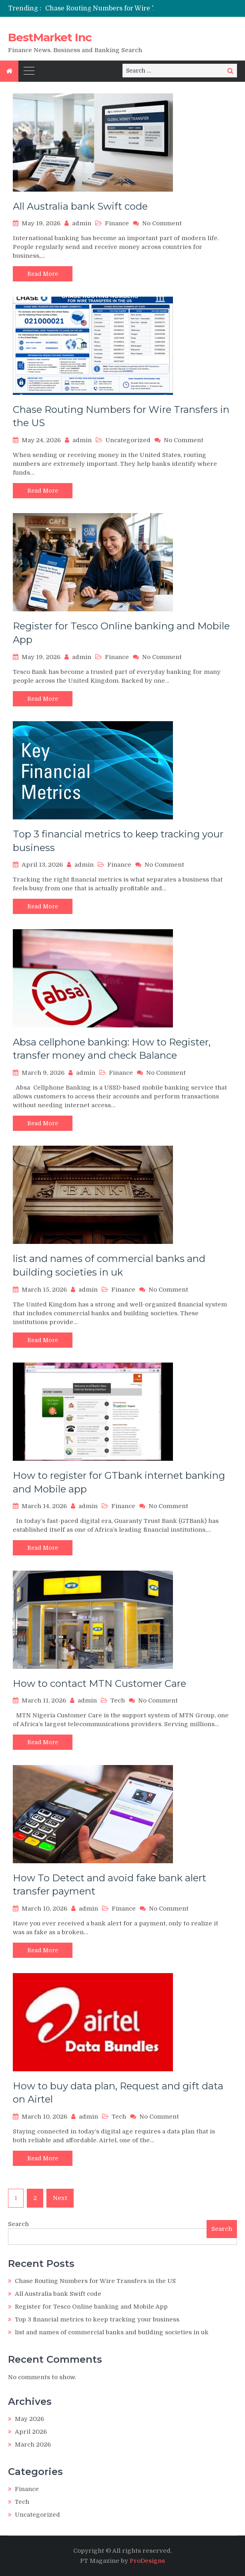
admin (81, 223)
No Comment (162, 223)
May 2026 (29, 2418)
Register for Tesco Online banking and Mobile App (91, 2306)
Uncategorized (128, 440)
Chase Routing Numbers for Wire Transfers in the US (129, 8)
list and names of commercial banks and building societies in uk (112, 2332)
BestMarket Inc (50, 37)
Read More (42, 274)
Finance (117, 223)
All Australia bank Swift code (80, 206)
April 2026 (31, 2431)
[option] (115, 8)
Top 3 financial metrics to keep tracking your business (97, 2319)
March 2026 (33, 2444)
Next (60, 2198)
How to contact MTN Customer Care (99, 1683)
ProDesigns (147, 2560)
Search (18, 2224)
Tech (117, 1700)
